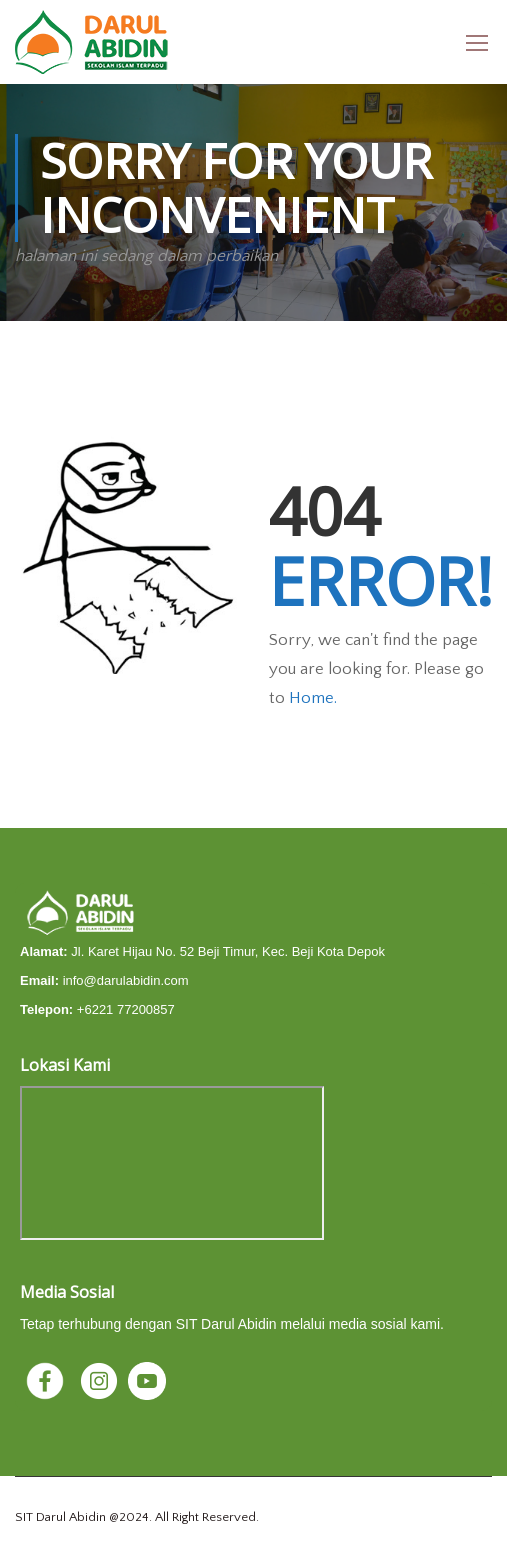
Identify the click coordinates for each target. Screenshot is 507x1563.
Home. (313, 698)
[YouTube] (147, 1379)
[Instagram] (101, 1379)
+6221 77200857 (126, 1009)
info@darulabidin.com (126, 980)
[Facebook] (47, 1379)
